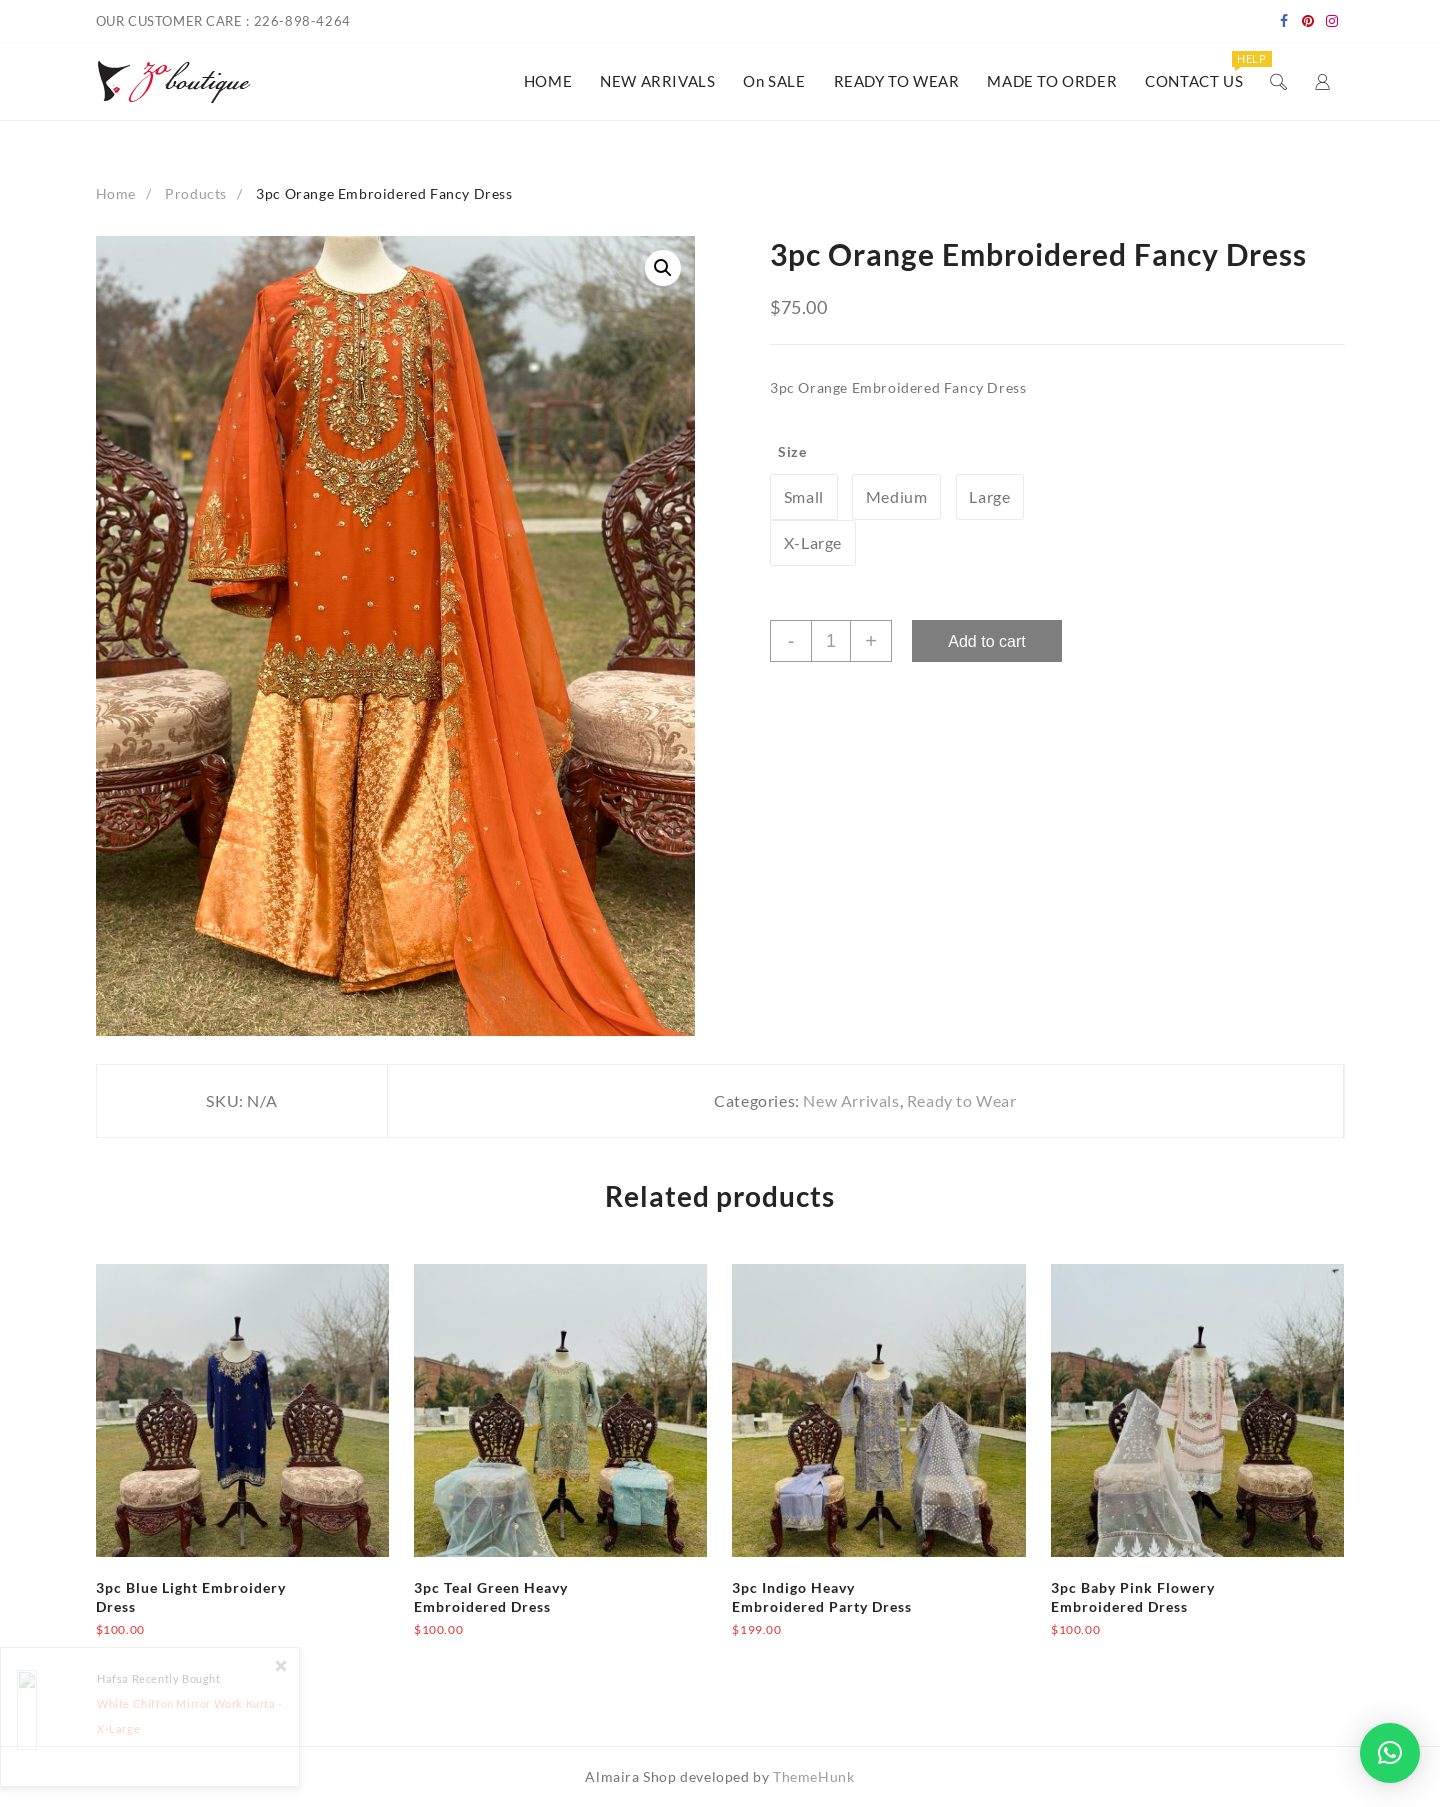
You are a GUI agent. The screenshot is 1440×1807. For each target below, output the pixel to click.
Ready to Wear (962, 1100)
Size (792, 451)
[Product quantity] (831, 641)
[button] (1390, 1753)
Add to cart (986, 641)
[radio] (804, 497)
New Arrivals (851, 1100)
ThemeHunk (813, 1776)
